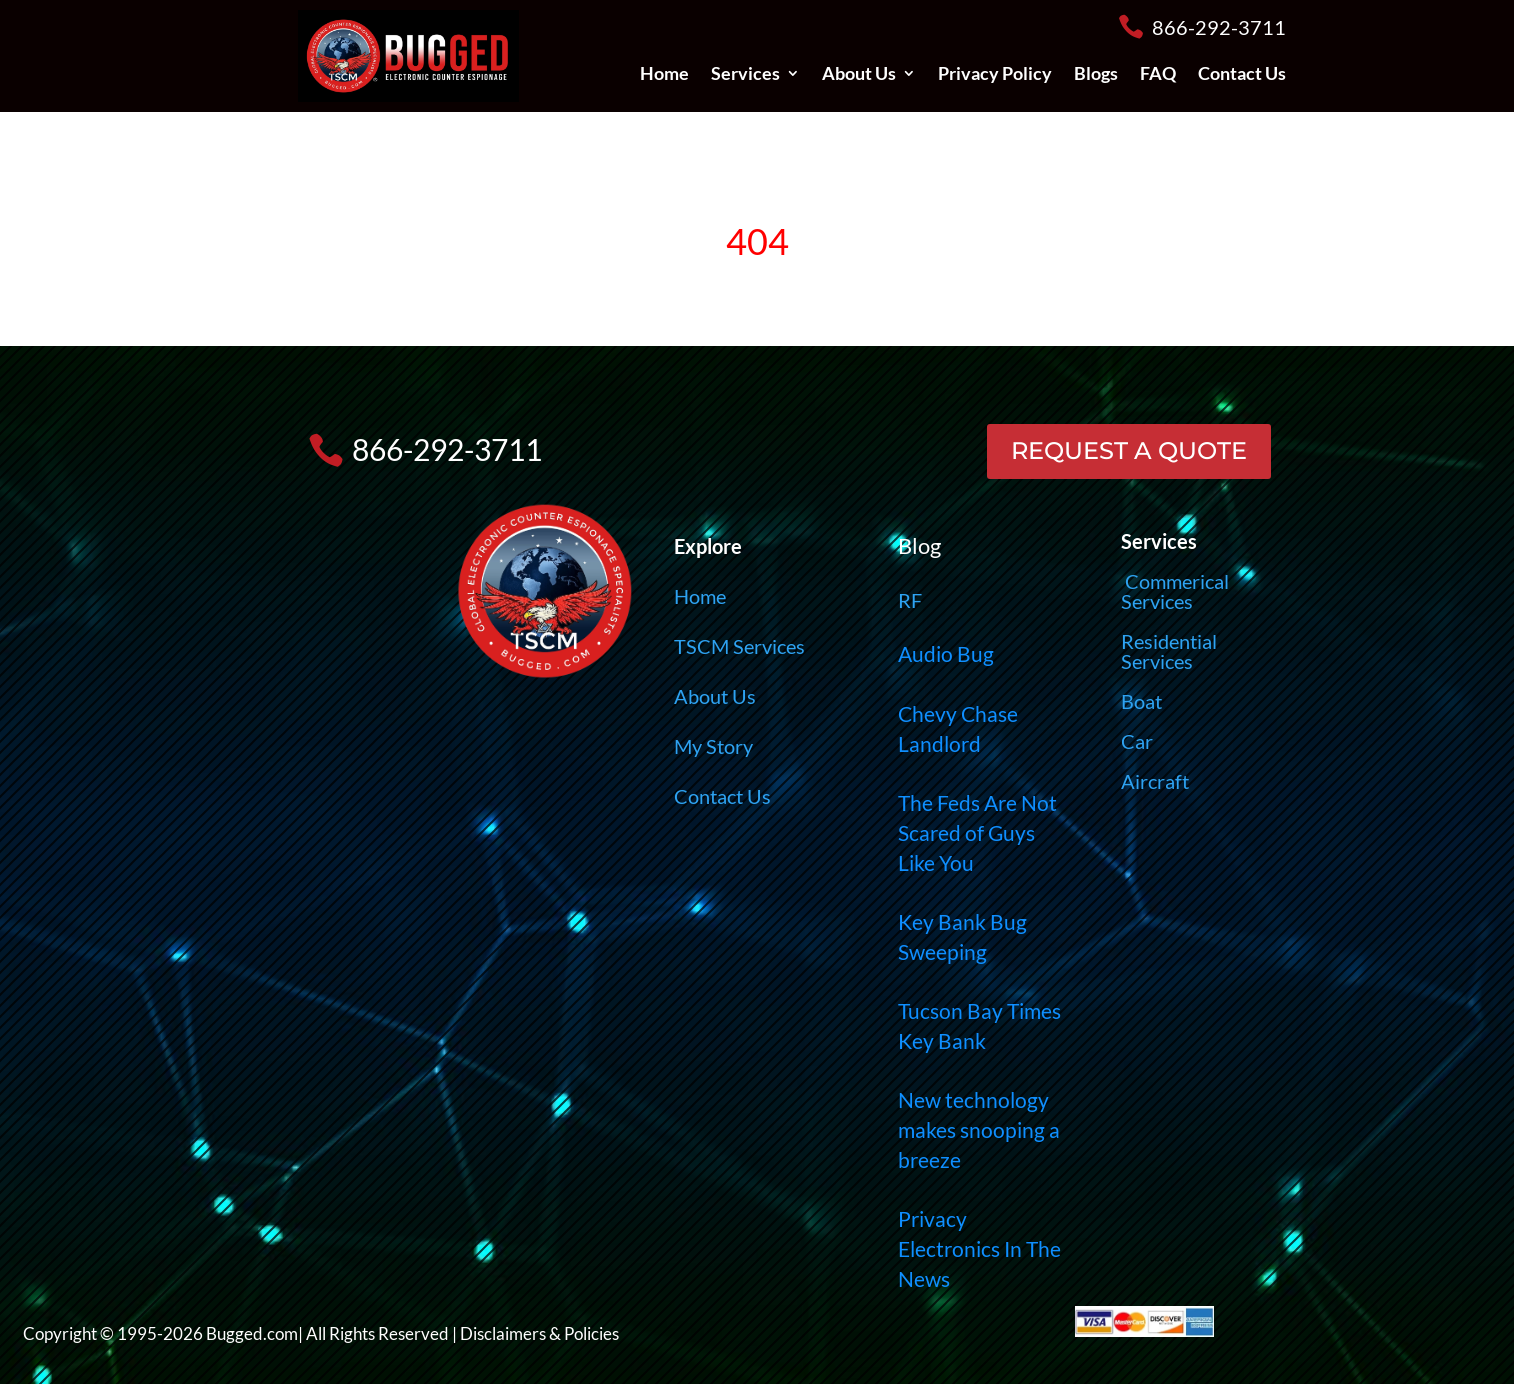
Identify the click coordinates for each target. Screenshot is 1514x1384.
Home (664, 75)
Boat (1141, 701)
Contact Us (1242, 75)
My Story (713, 746)
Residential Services (1169, 651)
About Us (859, 75)
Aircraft (1155, 781)
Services (745, 75)
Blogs (1096, 75)
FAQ (1158, 75)
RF (910, 600)
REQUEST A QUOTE (1129, 450)
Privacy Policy (995, 75)
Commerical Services (1175, 591)
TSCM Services (739, 646)
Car (1137, 741)
